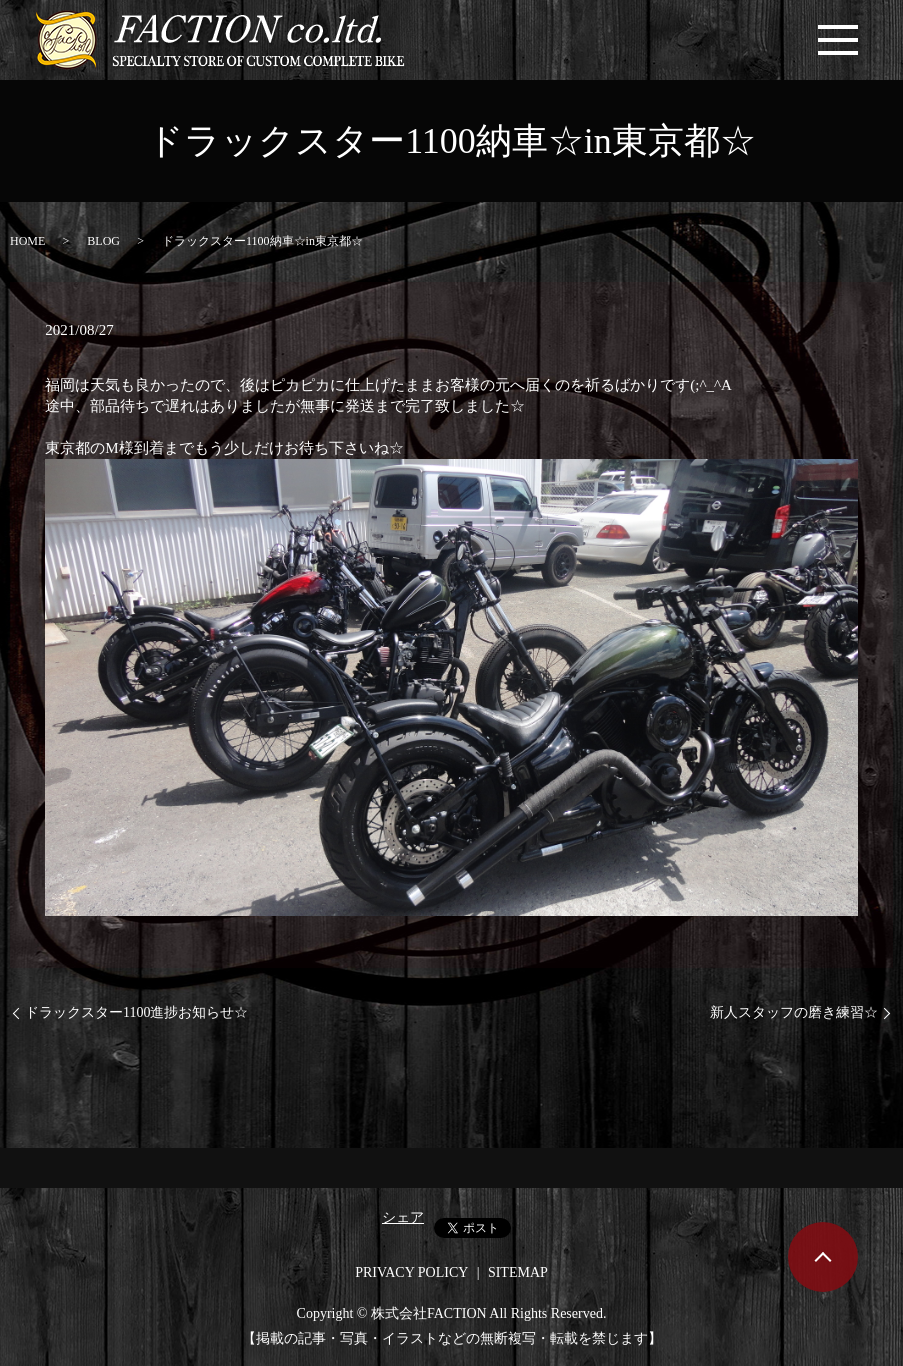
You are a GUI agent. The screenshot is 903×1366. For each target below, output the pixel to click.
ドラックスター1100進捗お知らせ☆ (136, 1012)
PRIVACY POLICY (411, 1272)
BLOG (103, 241)
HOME (27, 241)
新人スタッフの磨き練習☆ (794, 1012)
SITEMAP (518, 1272)
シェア (403, 1217)
